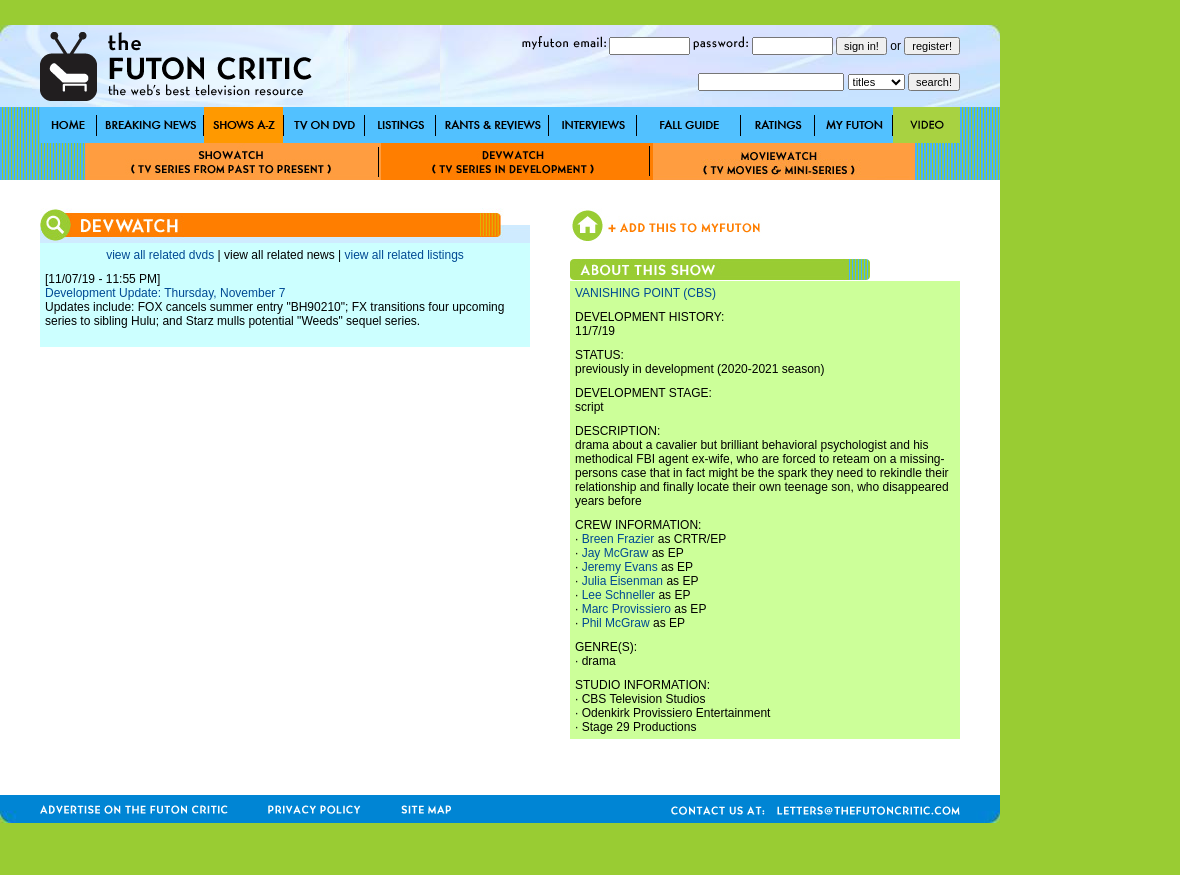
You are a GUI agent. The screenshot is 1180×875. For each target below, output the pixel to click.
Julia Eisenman (622, 581)
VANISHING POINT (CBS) (645, 293)
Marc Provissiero (626, 609)
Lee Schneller (618, 595)
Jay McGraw (615, 553)
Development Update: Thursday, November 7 (165, 293)
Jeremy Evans (620, 567)
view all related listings (403, 255)
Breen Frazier (618, 539)
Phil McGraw (616, 623)
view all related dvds (160, 255)
